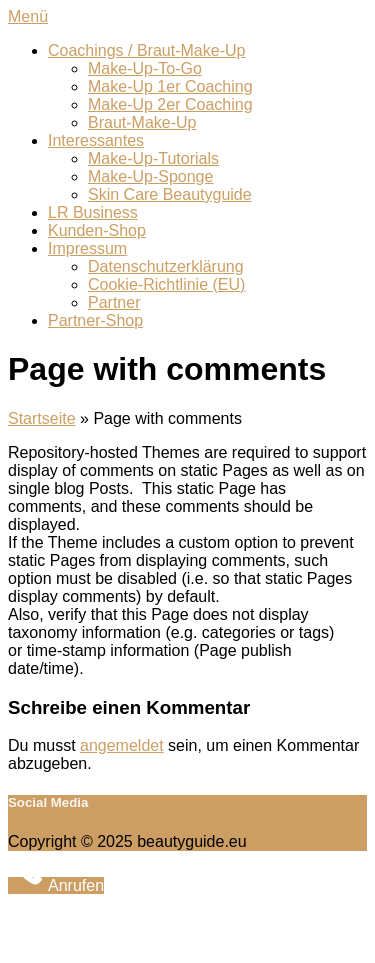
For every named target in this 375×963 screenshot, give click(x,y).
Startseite (42, 418)
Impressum (87, 248)
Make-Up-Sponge (150, 176)
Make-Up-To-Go (145, 68)
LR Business (93, 212)
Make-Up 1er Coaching (170, 86)
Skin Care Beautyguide (170, 194)
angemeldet (122, 745)
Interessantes (96, 140)
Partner (114, 302)
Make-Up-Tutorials (153, 158)
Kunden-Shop (97, 230)
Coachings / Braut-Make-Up (146, 50)
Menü (28, 16)
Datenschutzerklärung (166, 266)
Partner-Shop (95, 320)
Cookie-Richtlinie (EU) (166, 284)
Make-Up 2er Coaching (170, 104)
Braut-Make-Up (142, 122)
